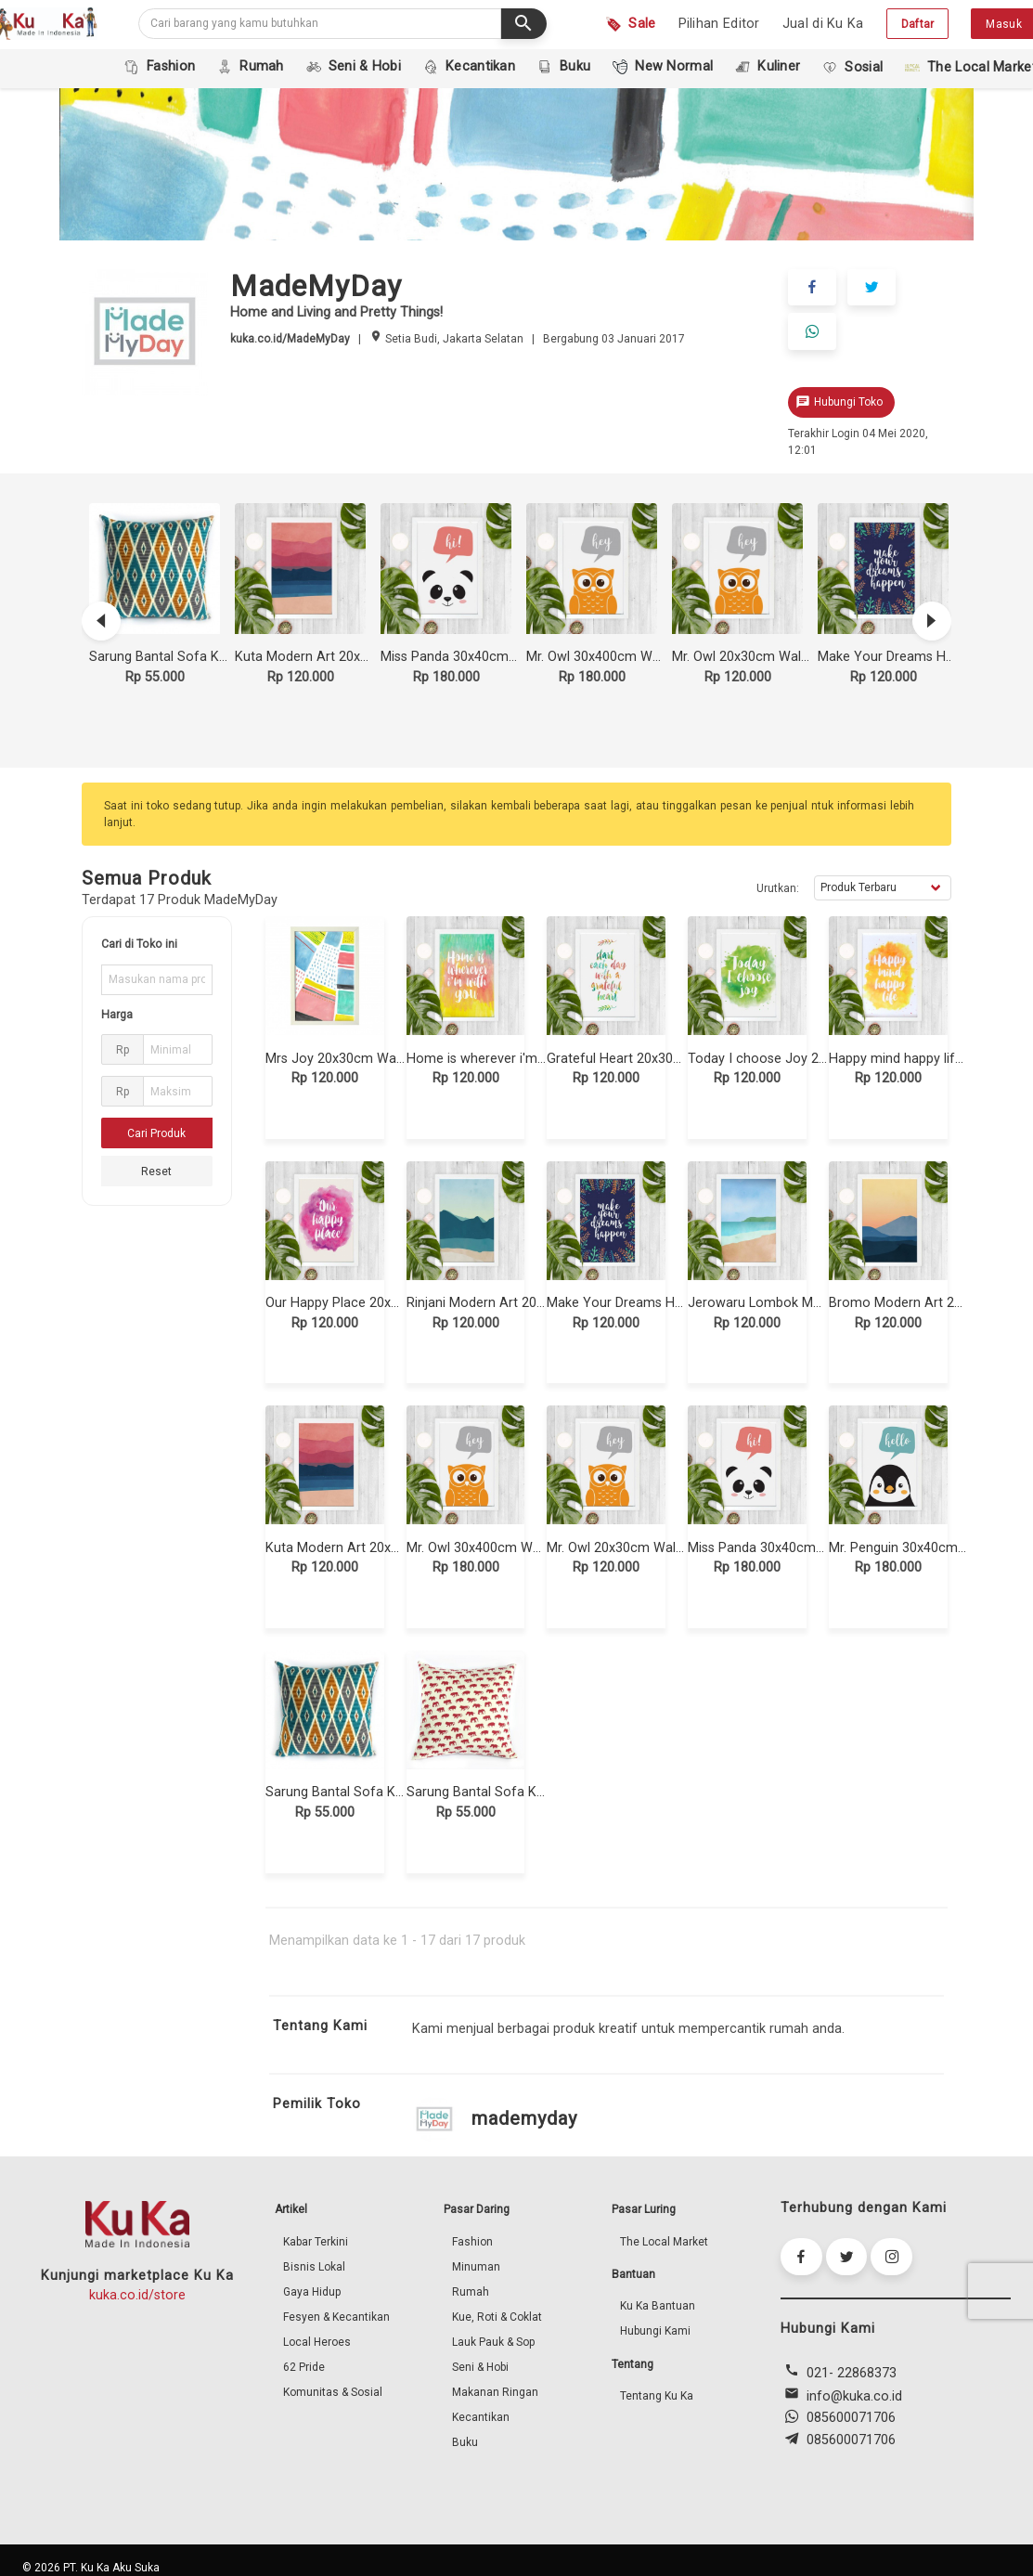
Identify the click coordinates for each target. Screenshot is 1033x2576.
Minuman (476, 2264)
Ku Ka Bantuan (657, 2303)
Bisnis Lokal (314, 2264)
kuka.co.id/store (137, 2292)
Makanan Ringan (495, 2389)
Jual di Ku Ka (823, 24)
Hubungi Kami (655, 2328)
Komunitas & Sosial (332, 2389)
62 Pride (304, 2364)
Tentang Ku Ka (656, 2393)
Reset (156, 1168)
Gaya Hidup (312, 2289)
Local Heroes (317, 2339)
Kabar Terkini (315, 2239)
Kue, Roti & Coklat (497, 2314)
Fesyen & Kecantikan (336, 2314)
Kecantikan (481, 2414)
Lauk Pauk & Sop (493, 2339)
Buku (465, 2439)
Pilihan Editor (719, 24)
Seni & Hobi (480, 2364)
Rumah (470, 2289)
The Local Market (664, 2239)
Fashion (472, 2239)
